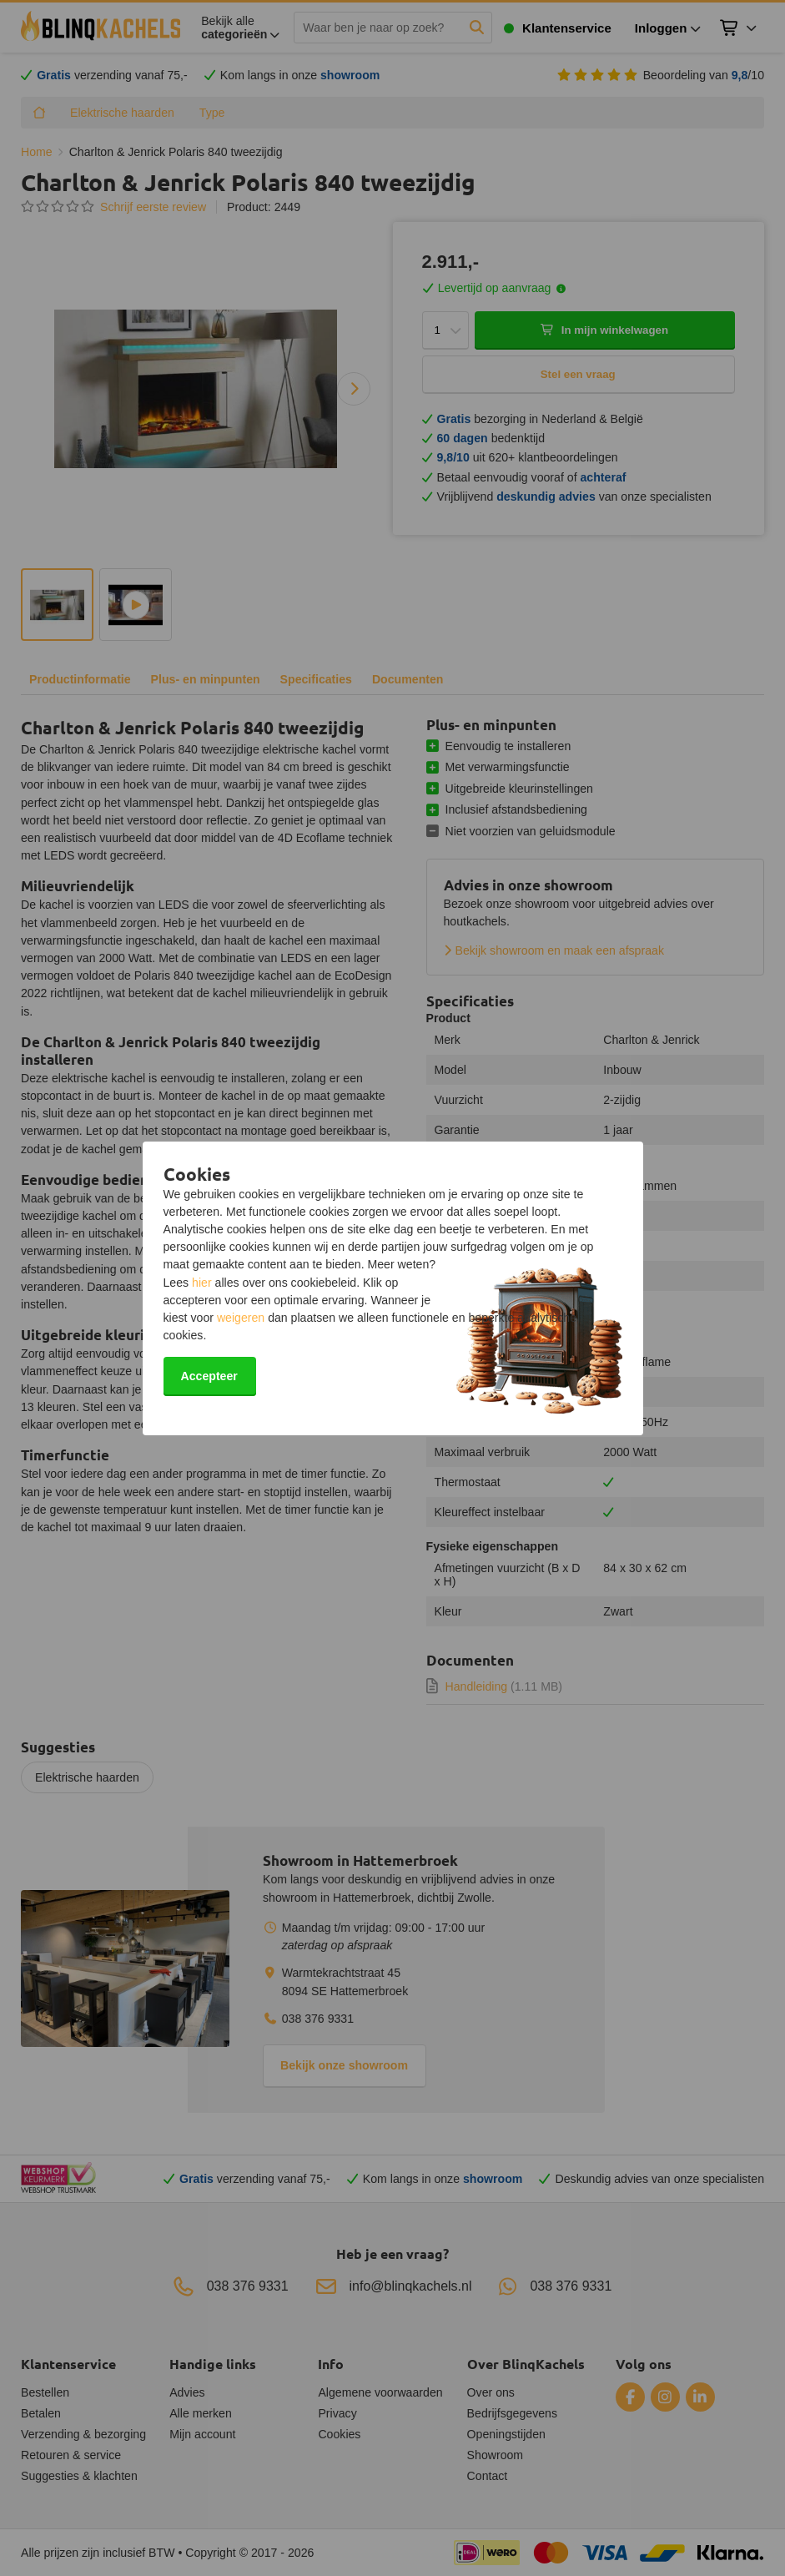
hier (202, 1282)
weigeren (240, 1317)
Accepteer (209, 1376)
